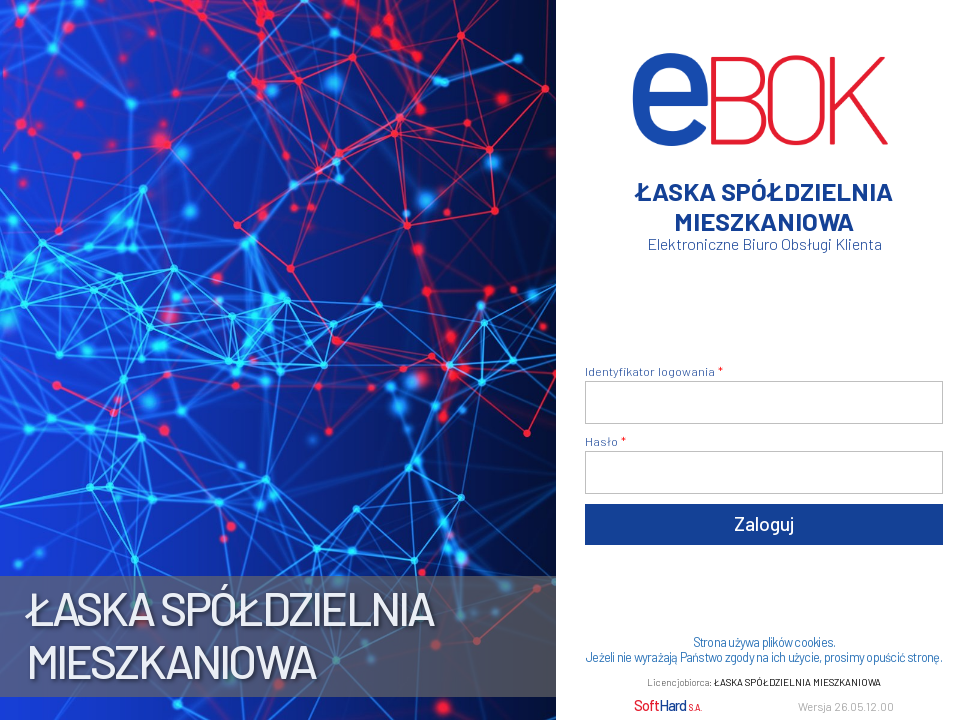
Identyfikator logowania (650, 371)
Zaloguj (764, 523)
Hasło (601, 441)
